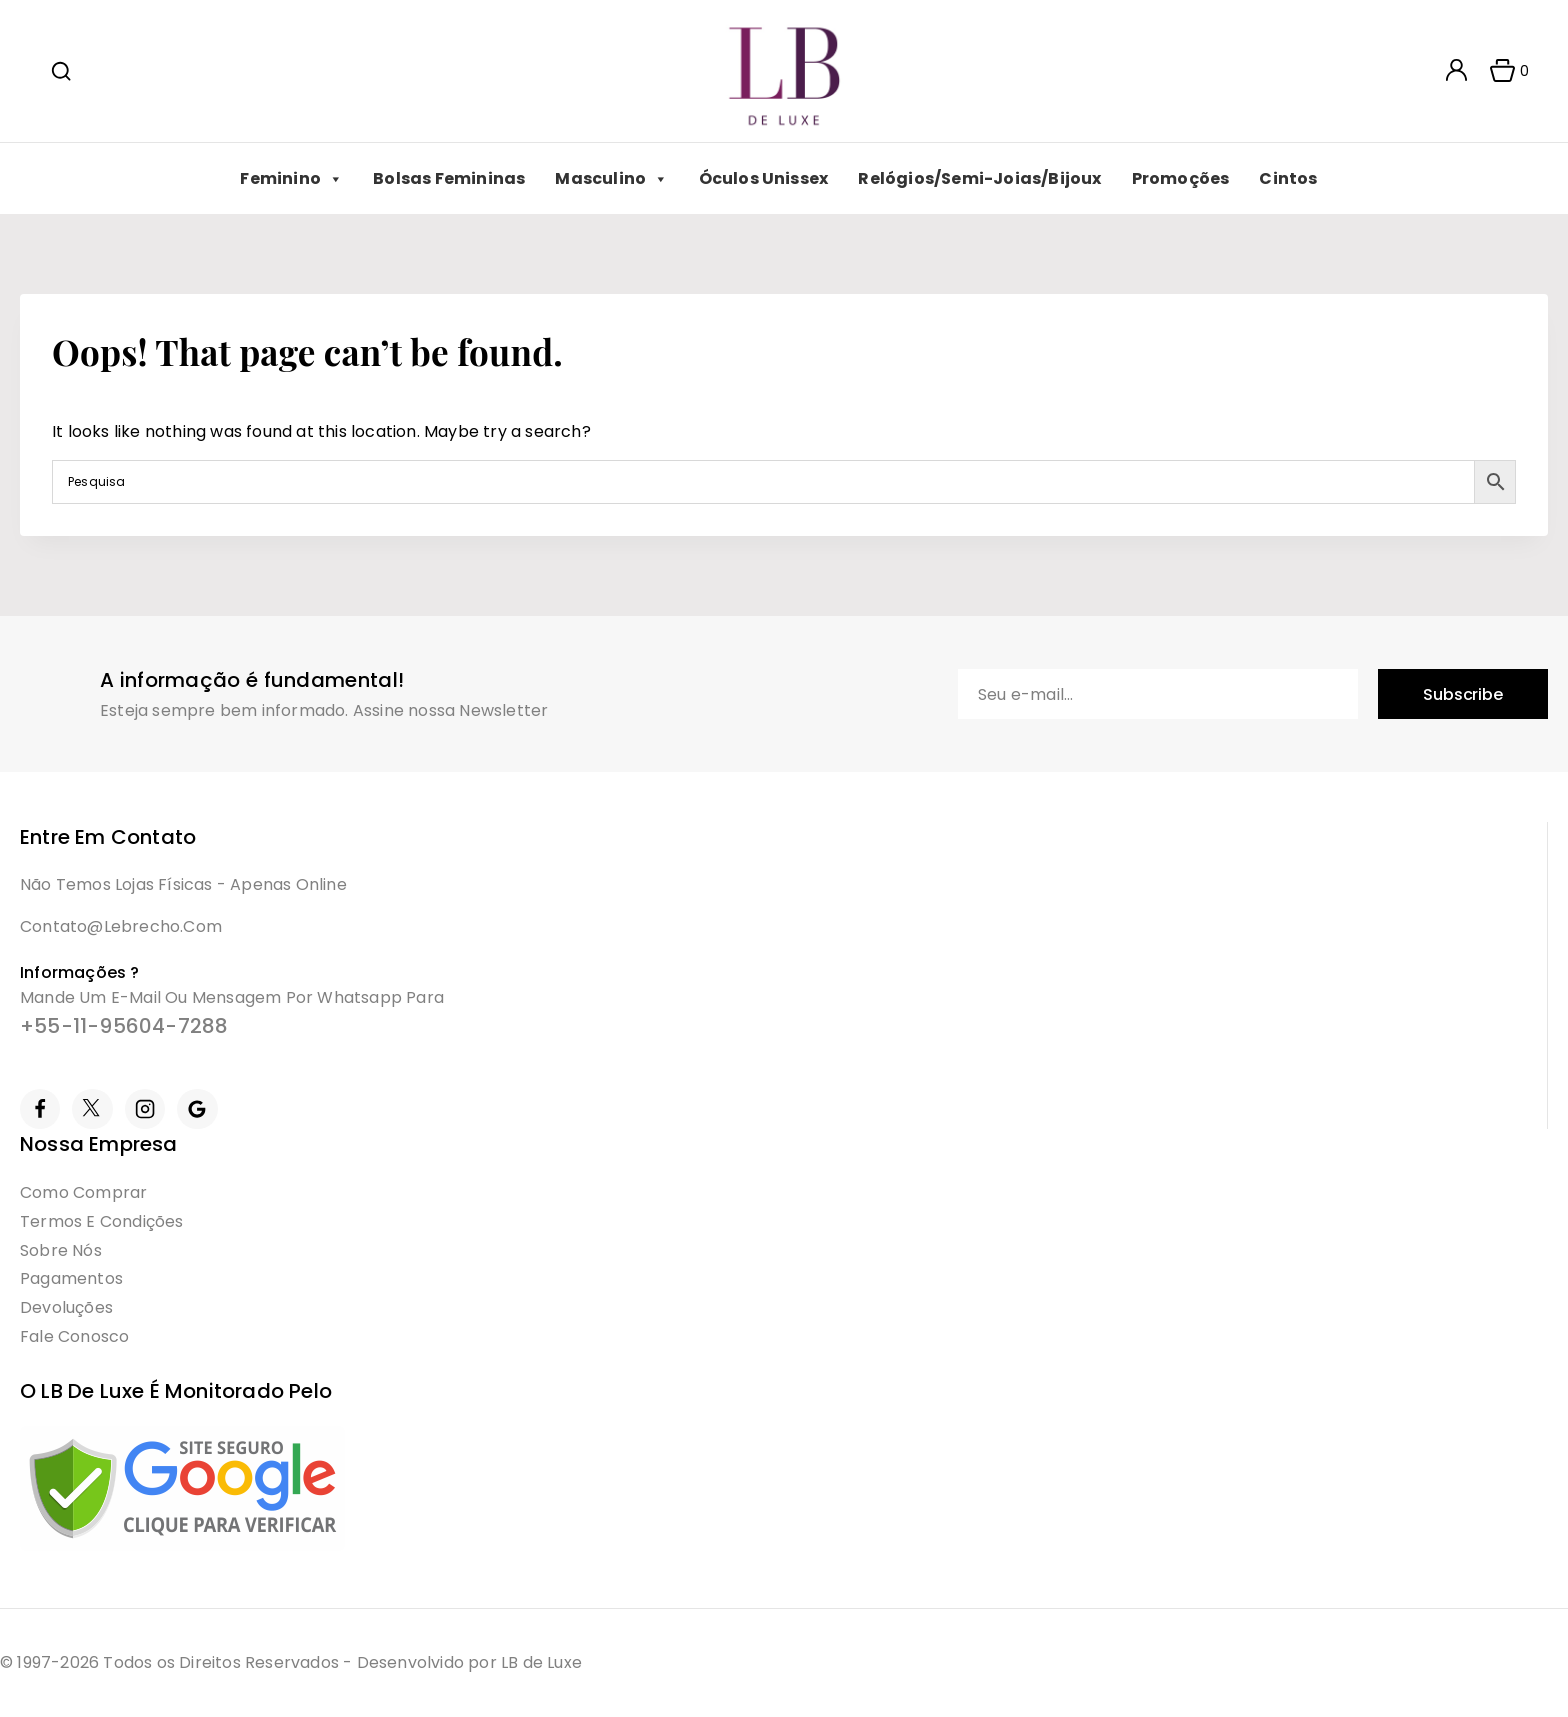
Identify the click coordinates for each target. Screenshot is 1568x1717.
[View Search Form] (61, 71)
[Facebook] (40, 1109)
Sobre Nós (61, 1250)
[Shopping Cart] (1503, 71)
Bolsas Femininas (449, 178)
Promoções (1181, 178)
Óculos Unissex (764, 178)
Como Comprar (83, 1192)
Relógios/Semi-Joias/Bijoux (979, 178)
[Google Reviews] (197, 1109)
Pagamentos (71, 1278)
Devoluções (66, 1307)
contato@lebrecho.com (121, 926)
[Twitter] (92, 1109)
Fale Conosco (74, 1336)
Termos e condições (102, 1221)
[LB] (784, 71)
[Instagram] (145, 1109)
